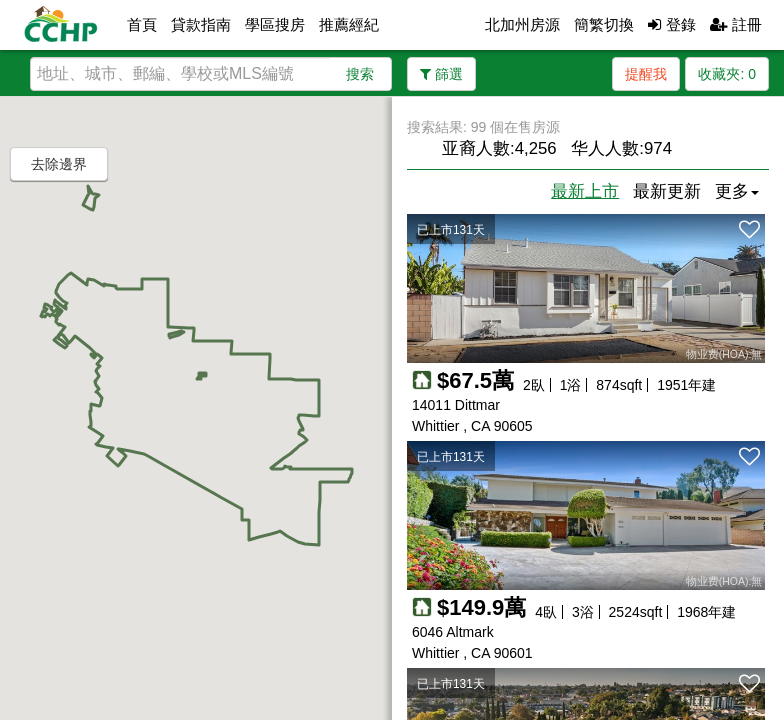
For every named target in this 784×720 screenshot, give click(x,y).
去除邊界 (59, 164)
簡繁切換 (604, 24)
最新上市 (585, 191)
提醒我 (646, 74)
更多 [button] (737, 191)
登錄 (671, 24)
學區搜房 (275, 24)
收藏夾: (727, 74)
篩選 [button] (441, 74)
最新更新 (667, 191)
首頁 (142, 24)
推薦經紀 (349, 24)
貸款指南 (201, 24)
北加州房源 (522, 24)
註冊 (736, 24)
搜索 (360, 74)
